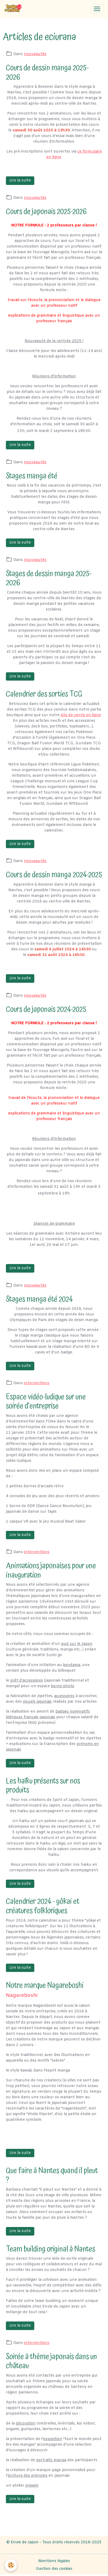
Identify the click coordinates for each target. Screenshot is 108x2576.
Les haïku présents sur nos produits (43, 1786)
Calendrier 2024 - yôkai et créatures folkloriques (42, 1906)
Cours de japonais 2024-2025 (46, 1009)
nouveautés (35, 54)
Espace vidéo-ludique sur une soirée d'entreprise (46, 1402)
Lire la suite (20, 180)
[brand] (15, 8)
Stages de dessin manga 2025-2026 (49, 578)
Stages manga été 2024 (39, 1299)
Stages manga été (31, 476)
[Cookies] (11, 2565)
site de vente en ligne (81, 715)
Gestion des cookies (54, 2568)
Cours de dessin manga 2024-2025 (54, 874)
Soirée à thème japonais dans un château (51, 2361)
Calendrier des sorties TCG (44, 694)
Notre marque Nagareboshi (45, 1985)
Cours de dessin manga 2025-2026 (47, 73)
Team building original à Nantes (50, 2249)
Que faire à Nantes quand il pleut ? (52, 2175)
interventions (36, 1383)
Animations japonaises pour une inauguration (51, 1570)
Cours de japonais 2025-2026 (46, 211)
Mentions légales (54, 2561)
